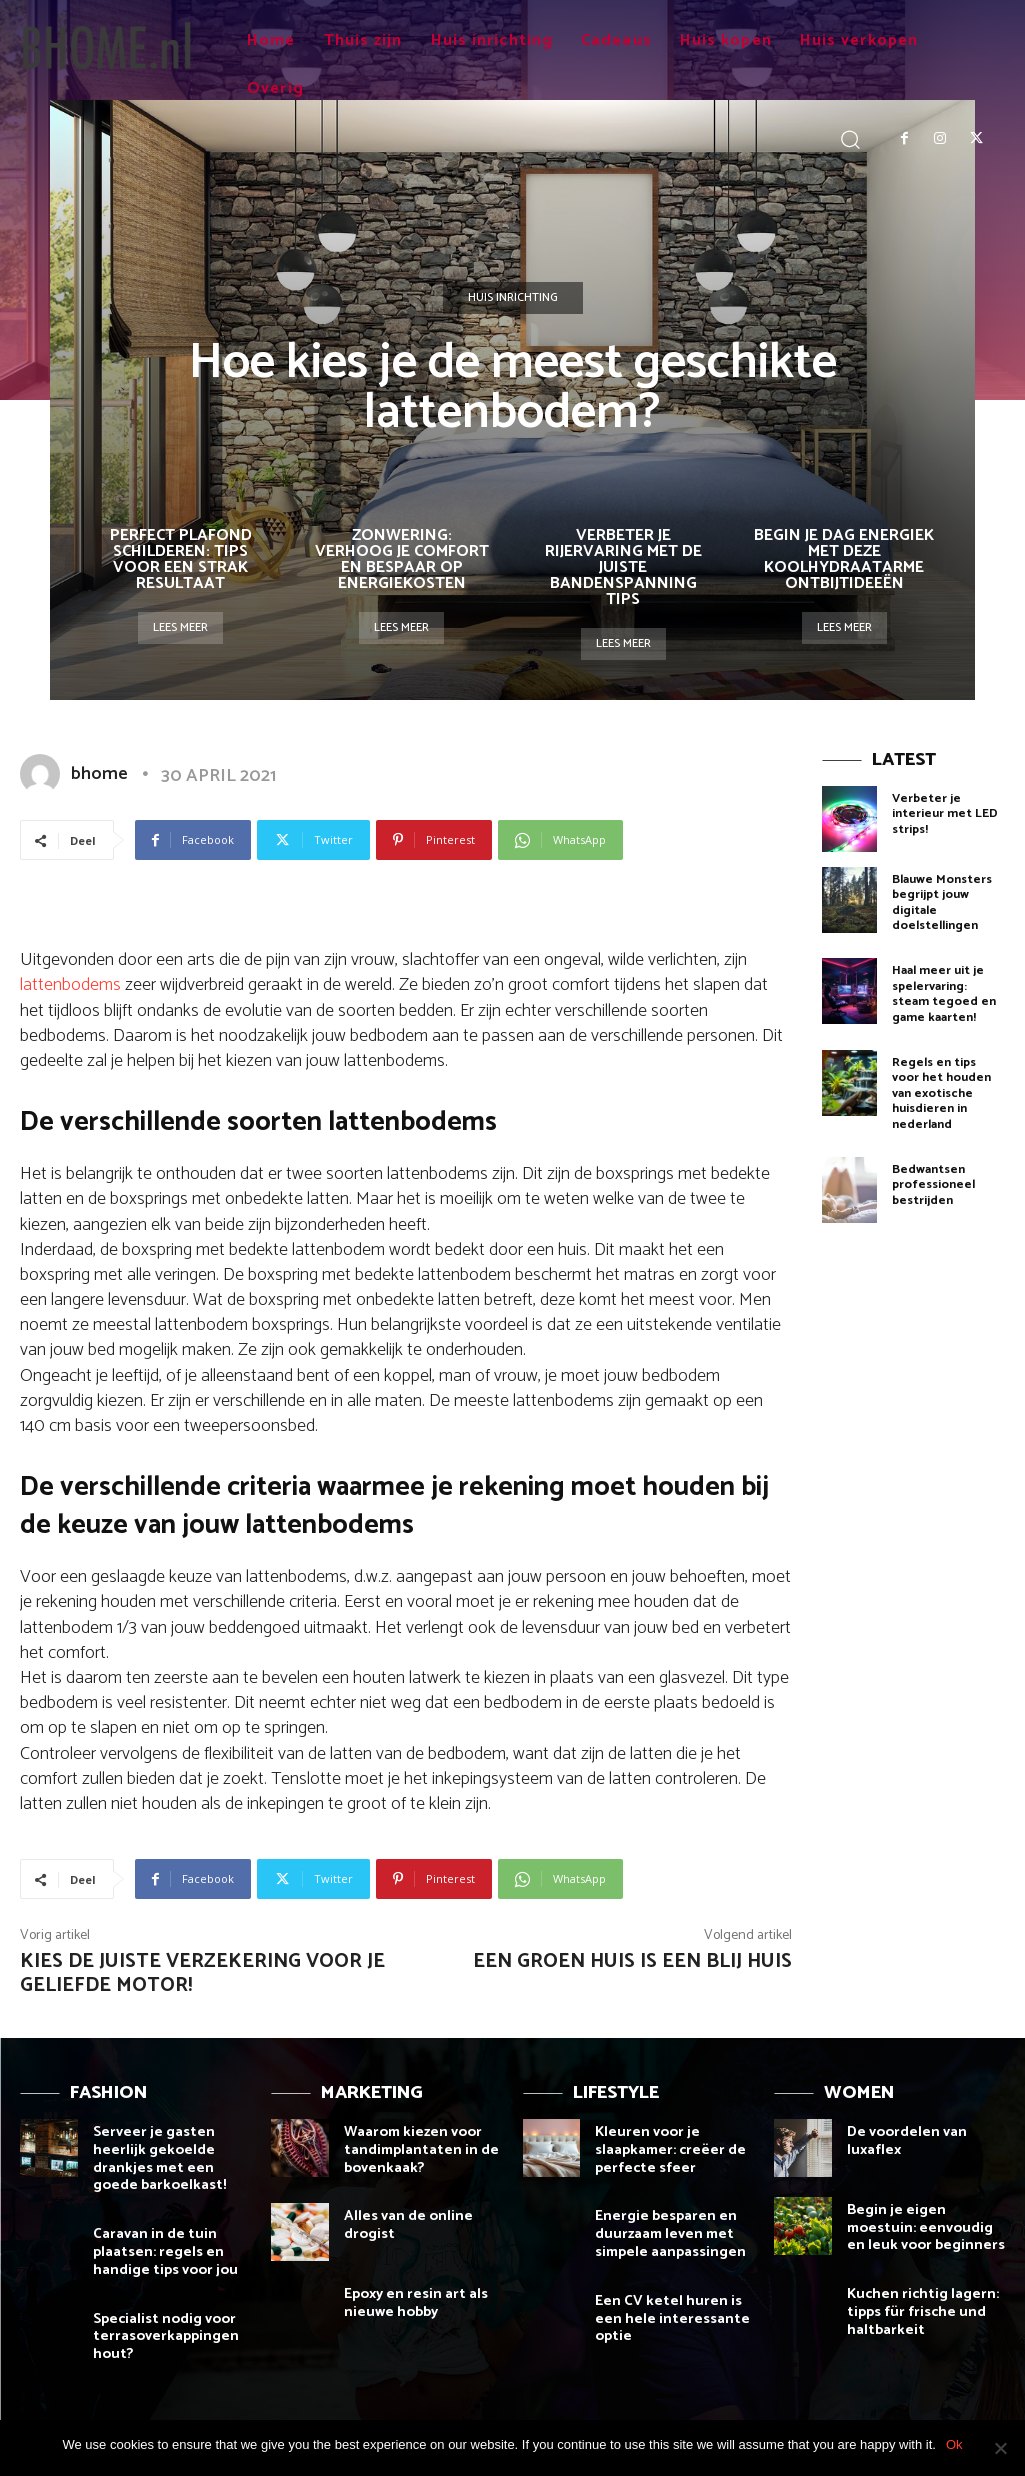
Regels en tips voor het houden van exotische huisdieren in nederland (948, 1082)
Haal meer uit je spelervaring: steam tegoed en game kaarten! (944, 987)
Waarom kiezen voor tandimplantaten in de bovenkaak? (414, 2148)
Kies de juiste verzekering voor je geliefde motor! (202, 1973)
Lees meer (180, 627)
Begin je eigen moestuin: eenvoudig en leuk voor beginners (924, 2226)
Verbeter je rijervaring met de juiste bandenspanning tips (623, 567)
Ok (954, 2444)
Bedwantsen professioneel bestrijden (933, 1170)
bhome (99, 774)
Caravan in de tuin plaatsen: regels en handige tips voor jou (160, 2246)
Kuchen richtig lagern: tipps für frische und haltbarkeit (915, 2307)
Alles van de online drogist (404, 2221)
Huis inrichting (513, 298)
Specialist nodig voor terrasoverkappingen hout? (160, 2328)
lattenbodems (70, 985)
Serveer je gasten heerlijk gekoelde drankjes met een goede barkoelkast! (170, 2156)
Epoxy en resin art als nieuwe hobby (411, 2299)
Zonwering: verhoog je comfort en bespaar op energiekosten (402, 559)
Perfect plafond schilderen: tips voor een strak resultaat (181, 559)
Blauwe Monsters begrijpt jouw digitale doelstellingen (941, 900)
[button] (850, 138)
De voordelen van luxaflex (903, 2140)
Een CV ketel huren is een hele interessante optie (664, 2311)
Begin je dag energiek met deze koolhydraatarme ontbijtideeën (844, 559)
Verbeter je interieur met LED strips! (945, 812)
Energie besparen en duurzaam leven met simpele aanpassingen (664, 2229)
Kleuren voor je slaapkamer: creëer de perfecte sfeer (664, 2148)
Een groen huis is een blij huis (632, 1961)
